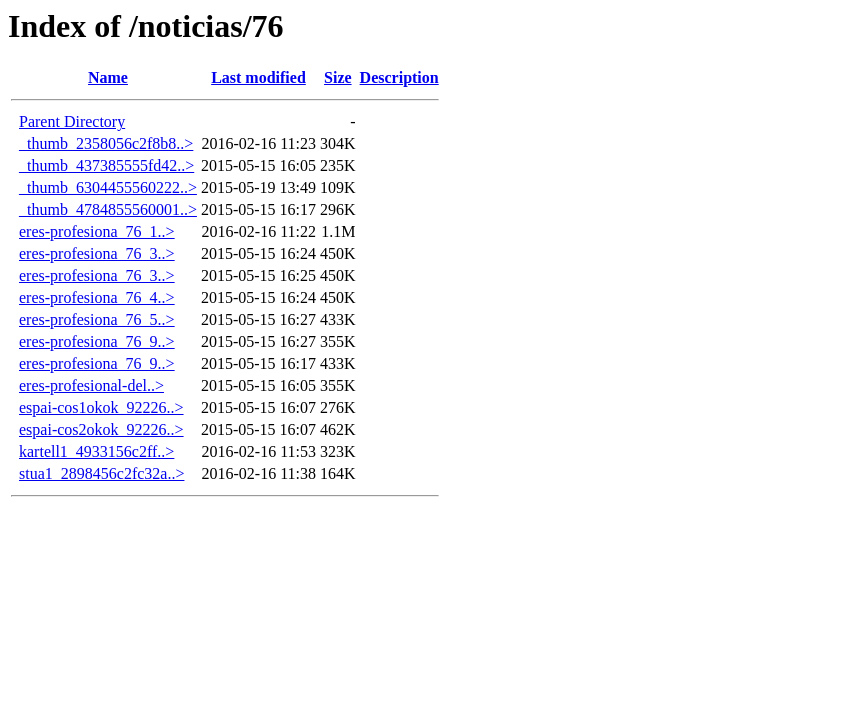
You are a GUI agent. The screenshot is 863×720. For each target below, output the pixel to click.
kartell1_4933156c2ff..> (96, 451)
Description (399, 77)
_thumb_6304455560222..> (108, 187)
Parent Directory (72, 121)
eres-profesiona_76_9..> (97, 341)
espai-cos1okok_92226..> (101, 407)
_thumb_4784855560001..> (108, 209)
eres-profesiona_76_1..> (97, 231)
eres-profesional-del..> (91, 385)
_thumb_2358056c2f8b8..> (106, 143)
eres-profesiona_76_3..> (97, 253)
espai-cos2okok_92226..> (101, 429)
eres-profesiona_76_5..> (97, 319)
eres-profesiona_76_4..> (97, 297)
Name (108, 77)
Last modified (258, 77)
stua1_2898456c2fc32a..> (101, 473)
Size (338, 77)
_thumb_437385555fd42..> (106, 165)
